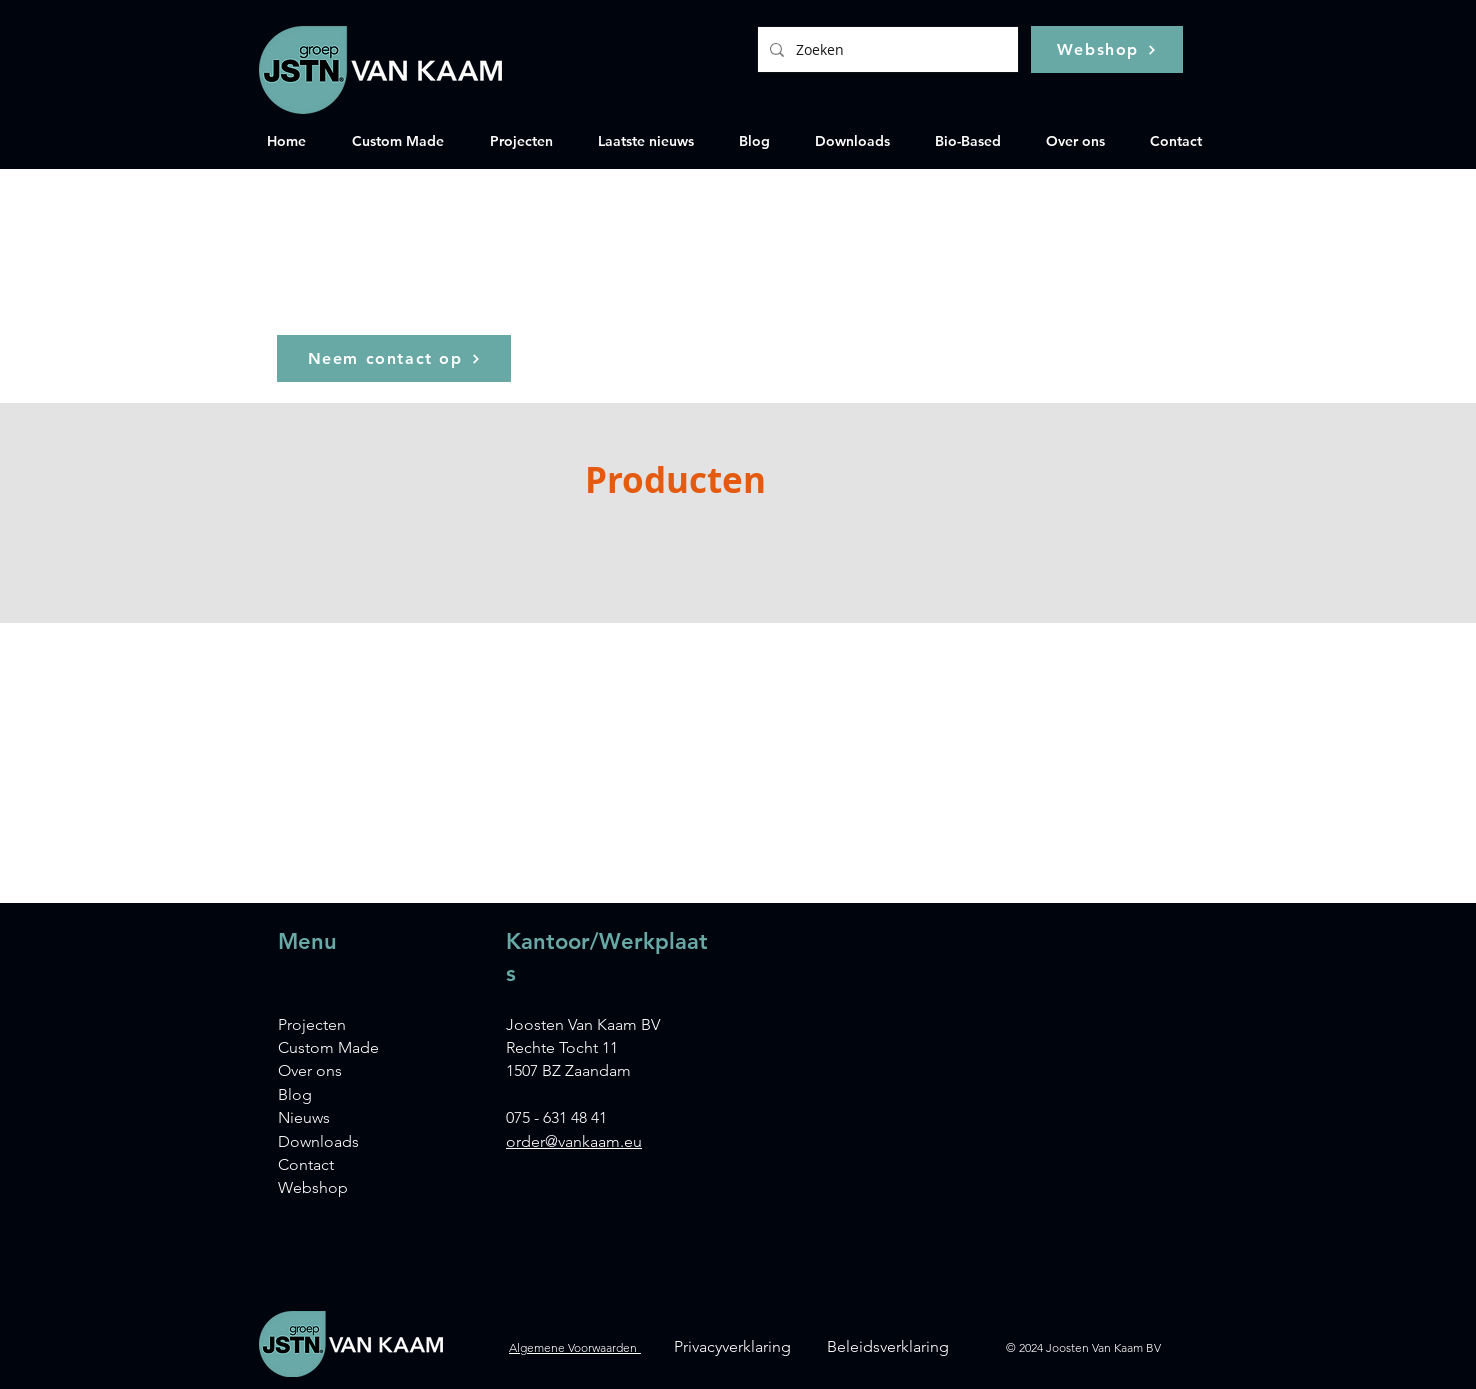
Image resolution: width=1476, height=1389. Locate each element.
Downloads (318, 1141)
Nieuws (304, 1117)
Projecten (312, 1024)
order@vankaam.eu (574, 1141)
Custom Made (328, 1047)
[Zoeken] (886, 49)
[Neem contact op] (394, 358)
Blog (295, 1094)
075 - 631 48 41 (556, 1117)
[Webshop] (1107, 49)
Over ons (310, 1070)
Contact (306, 1164)
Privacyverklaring (732, 1346)
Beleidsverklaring (888, 1346)
